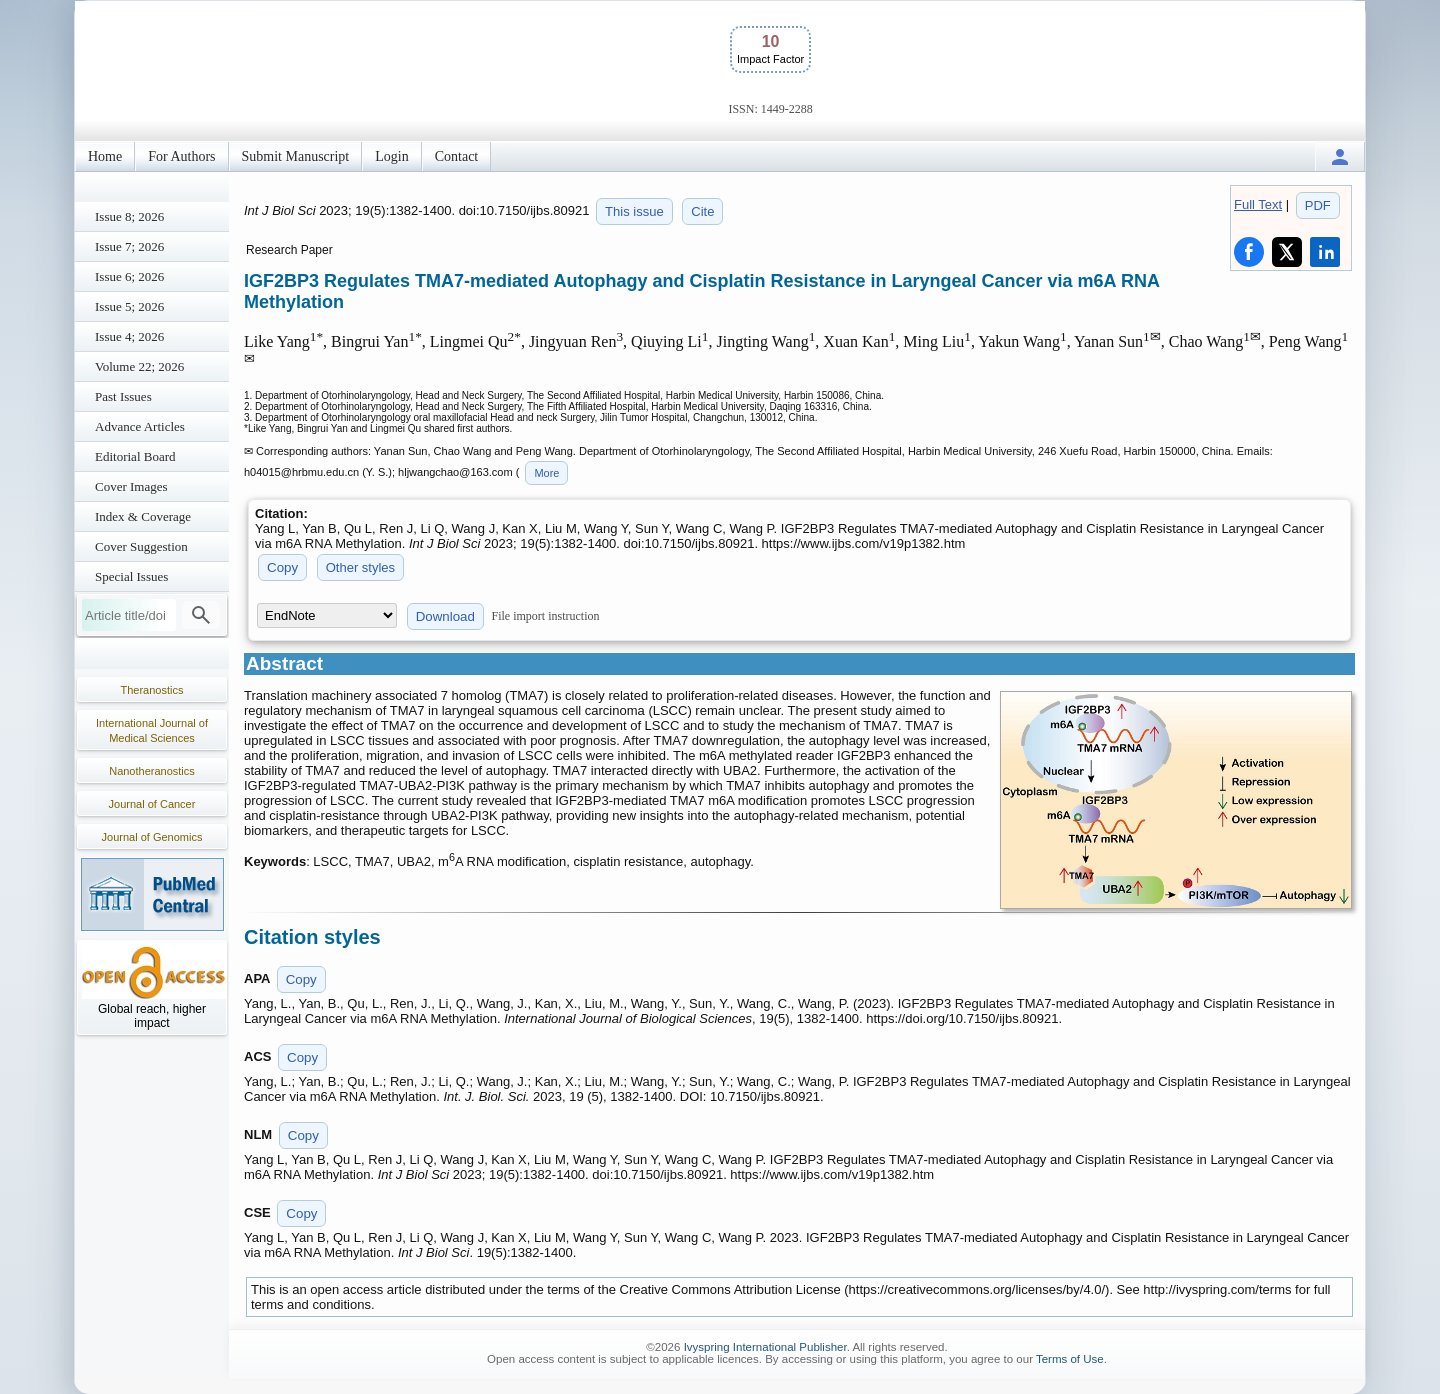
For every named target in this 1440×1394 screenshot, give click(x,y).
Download (445, 616)
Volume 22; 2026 (139, 366)
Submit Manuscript (296, 156)
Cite (702, 211)
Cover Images (131, 486)
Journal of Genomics (152, 837)
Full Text (1258, 204)
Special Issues (131, 576)
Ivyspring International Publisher (765, 1347)
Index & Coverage (143, 516)
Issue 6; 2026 (129, 276)
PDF (1318, 205)
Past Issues (123, 396)
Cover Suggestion (141, 546)
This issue (634, 211)
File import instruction (546, 616)
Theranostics (152, 690)
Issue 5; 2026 (129, 306)
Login (391, 156)
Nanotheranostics (152, 771)
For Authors (181, 156)
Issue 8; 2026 (129, 216)
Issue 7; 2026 (129, 246)
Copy (282, 567)
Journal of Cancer (152, 804)
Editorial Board (135, 456)
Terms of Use (1070, 1359)
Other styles (360, 567)
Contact (457, 156)
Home (105, 156)
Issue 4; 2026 (129, 336)
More (546, 473)
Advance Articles (140, 426)
